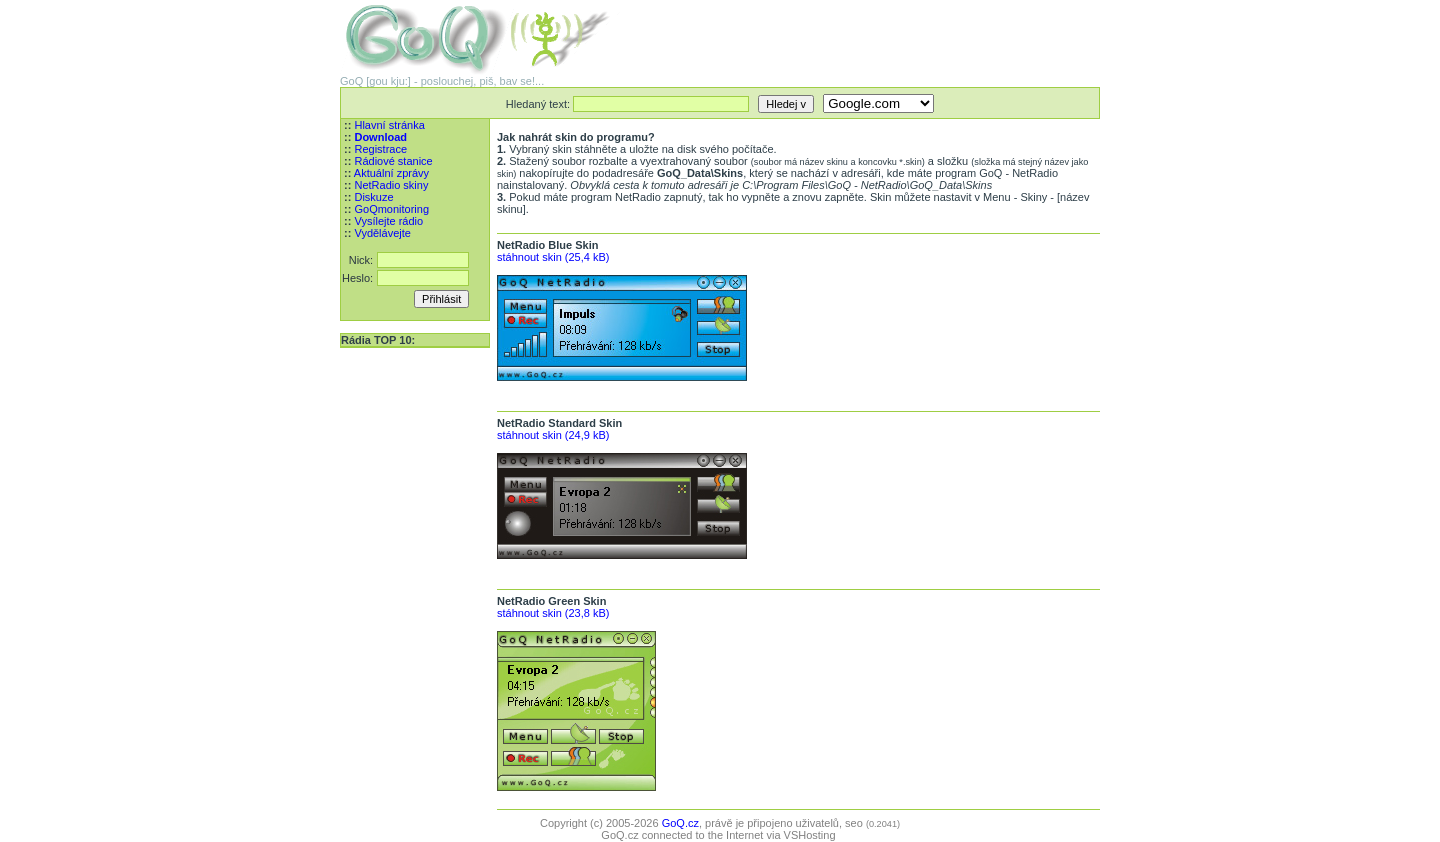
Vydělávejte (382, 233)
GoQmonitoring (391, 209)
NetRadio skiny (391, 185)
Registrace (380, 149)
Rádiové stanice (393, 161)
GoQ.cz (680, 823)
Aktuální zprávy (391, 173)
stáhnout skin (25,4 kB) (553, 257)
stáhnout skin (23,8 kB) (553, 613)
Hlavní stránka (389, 125)
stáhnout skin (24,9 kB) (553, 435)
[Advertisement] (866, 30)
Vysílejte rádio (388, 221)
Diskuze (373, 197)
